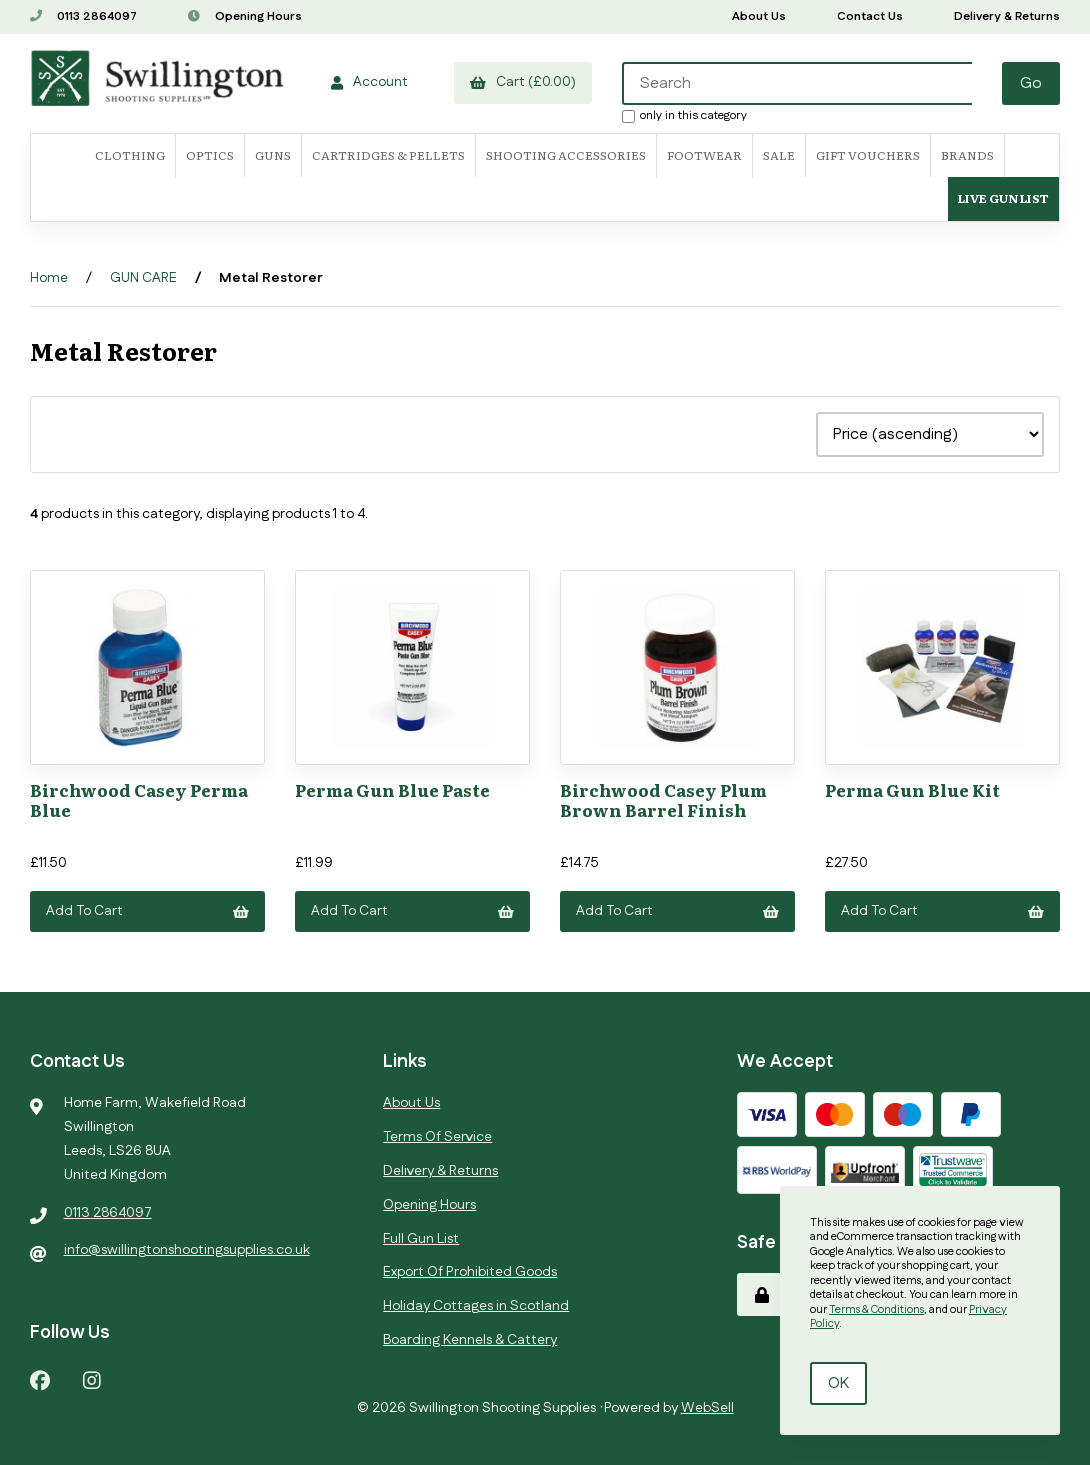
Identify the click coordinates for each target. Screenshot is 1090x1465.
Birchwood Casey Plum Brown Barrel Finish (663, 799)
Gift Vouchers (868, 155)
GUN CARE (143, 278)
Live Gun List (1003, 198)
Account (369, 82)
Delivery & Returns (1007, 16)
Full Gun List (421, 1239)
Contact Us (870, 16)
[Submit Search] (1031, 83)
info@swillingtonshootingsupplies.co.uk (187, 1250)
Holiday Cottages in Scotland (476, 1306)
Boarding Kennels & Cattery (470, 1340)
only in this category (684, 115)
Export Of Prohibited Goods (470, 1272)
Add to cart (147, 911)
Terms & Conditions (876, 1310)
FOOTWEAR (704, 155)
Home (49, 278)
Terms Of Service (437, 1137)
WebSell (707, 1408)
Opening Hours (245, 16)
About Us (759, 16)
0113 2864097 (83, 16)
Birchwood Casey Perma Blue (139, 799)
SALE (779, 155)
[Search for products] (797, 83)
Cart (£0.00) (523, 82)
